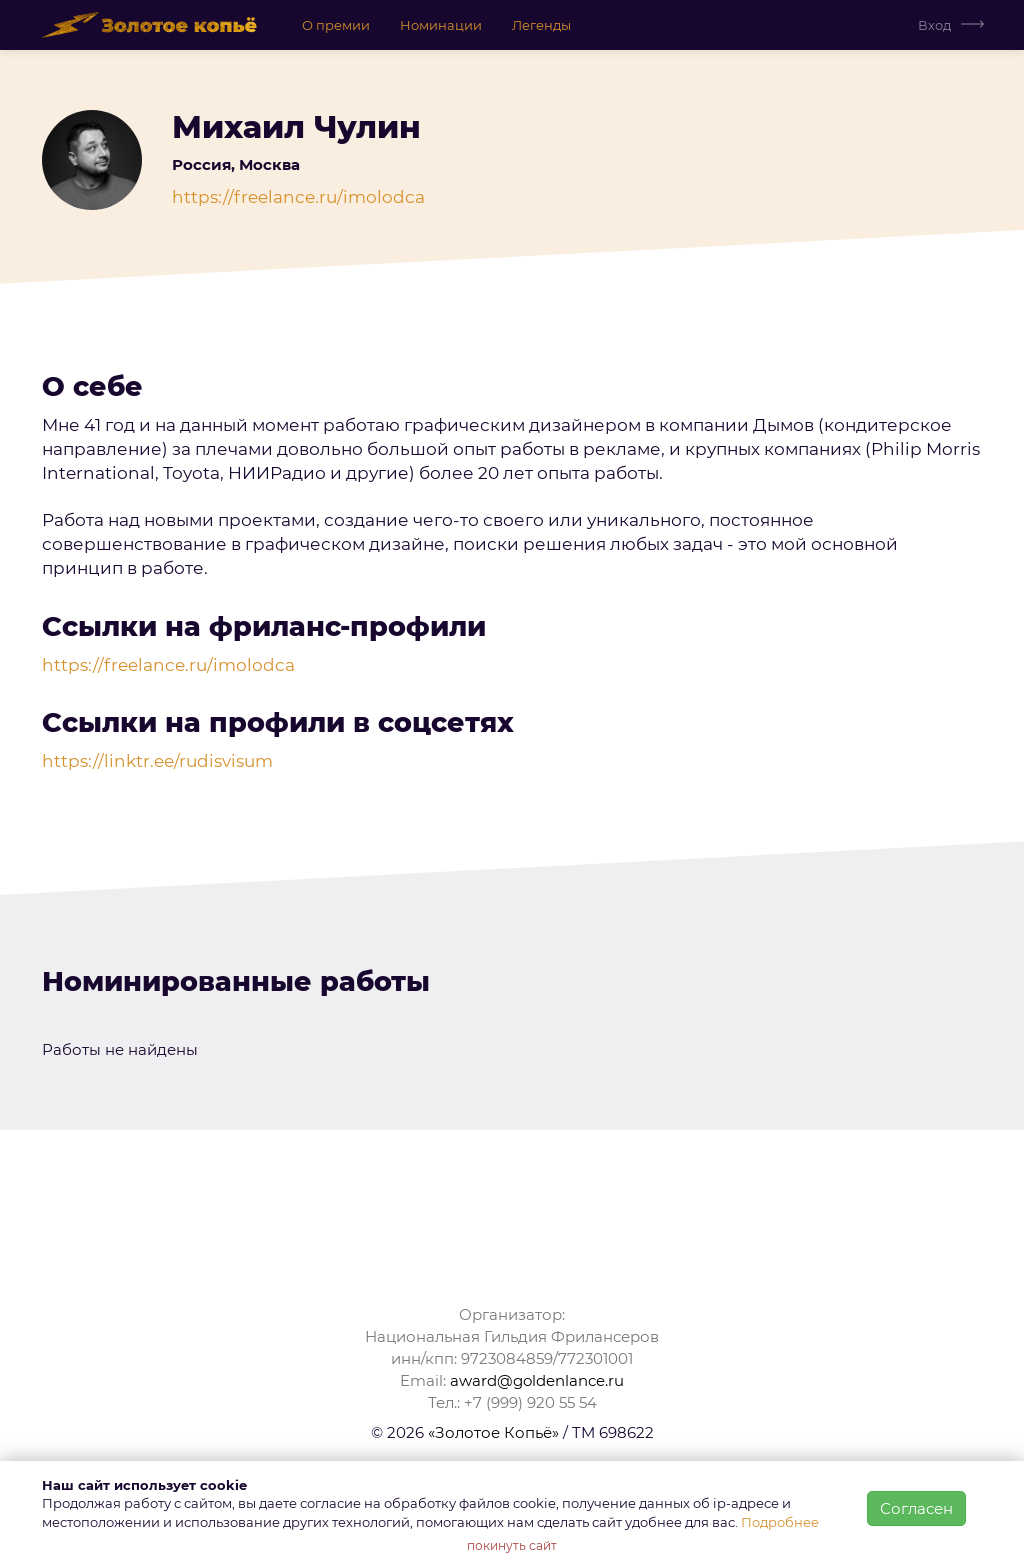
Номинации (441, 25)
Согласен (916, 1508)
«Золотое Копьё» (493, 1432)
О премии (336, 25)
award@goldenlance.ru (537, 1380)
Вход (934, 25)
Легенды (541, 25)
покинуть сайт (512, 1545)
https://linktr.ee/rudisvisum (157, 761)
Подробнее (780, 1522)
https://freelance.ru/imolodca (298, 197)
